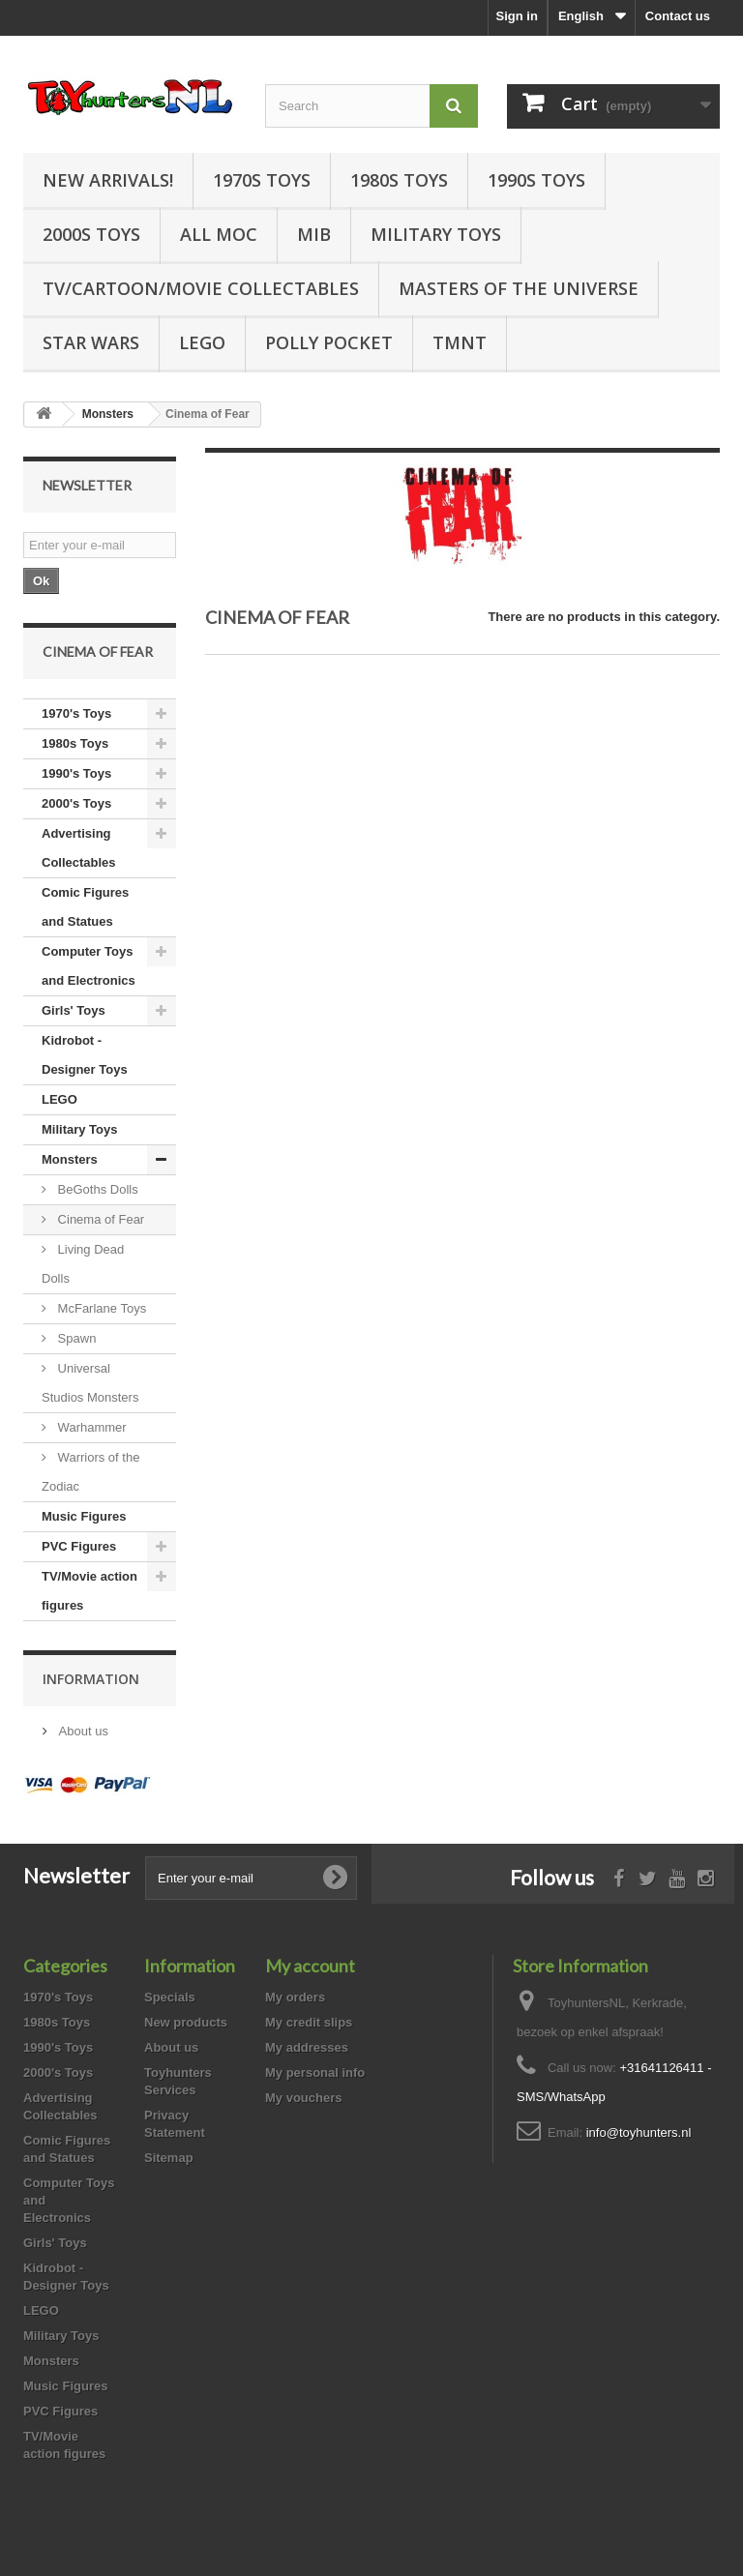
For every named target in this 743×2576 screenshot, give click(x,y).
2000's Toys (76, 803)
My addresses (306, 2047)
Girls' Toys (73, 1010)
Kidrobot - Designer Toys (85, 1055)
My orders (295, 1997)
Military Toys (436, 234)
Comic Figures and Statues (85, 907)
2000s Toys (91, 234)
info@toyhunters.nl (639, 2132)
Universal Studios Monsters (90, 1383)
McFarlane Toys (100, 1308)
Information (91, 1679)
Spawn (75, 1338)
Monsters (70, 1159)
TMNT (459, 342)
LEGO (202, 342)
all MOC (218, 234)
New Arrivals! (108, 180)
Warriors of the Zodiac (90, 1472)
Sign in (517, 16)
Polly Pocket (329, 342)
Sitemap (168, 2157)
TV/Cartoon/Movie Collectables (201, 288)
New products (185, 2022)
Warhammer (90, 1427)
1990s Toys (536, 180)
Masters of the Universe (519, 288)
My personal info (315, 2072)
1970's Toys (76, 713)
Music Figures (84, 1516)
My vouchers (303, 2097)
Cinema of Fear (99, 1219)
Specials (169, 1997)
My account (310, 1965)
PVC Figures (79, 1546)
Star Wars (91, 342)
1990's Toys (76, 773)
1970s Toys (262, 180)
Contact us (677, 16)
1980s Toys (399, 180)
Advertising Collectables (79, 848)
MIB (314, 234)
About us (81, 1731)
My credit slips (308, 2022)
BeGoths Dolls (96, 1189)
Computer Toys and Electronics (88, 966)
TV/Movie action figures (89, 1591)
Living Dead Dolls (83, 1264)
